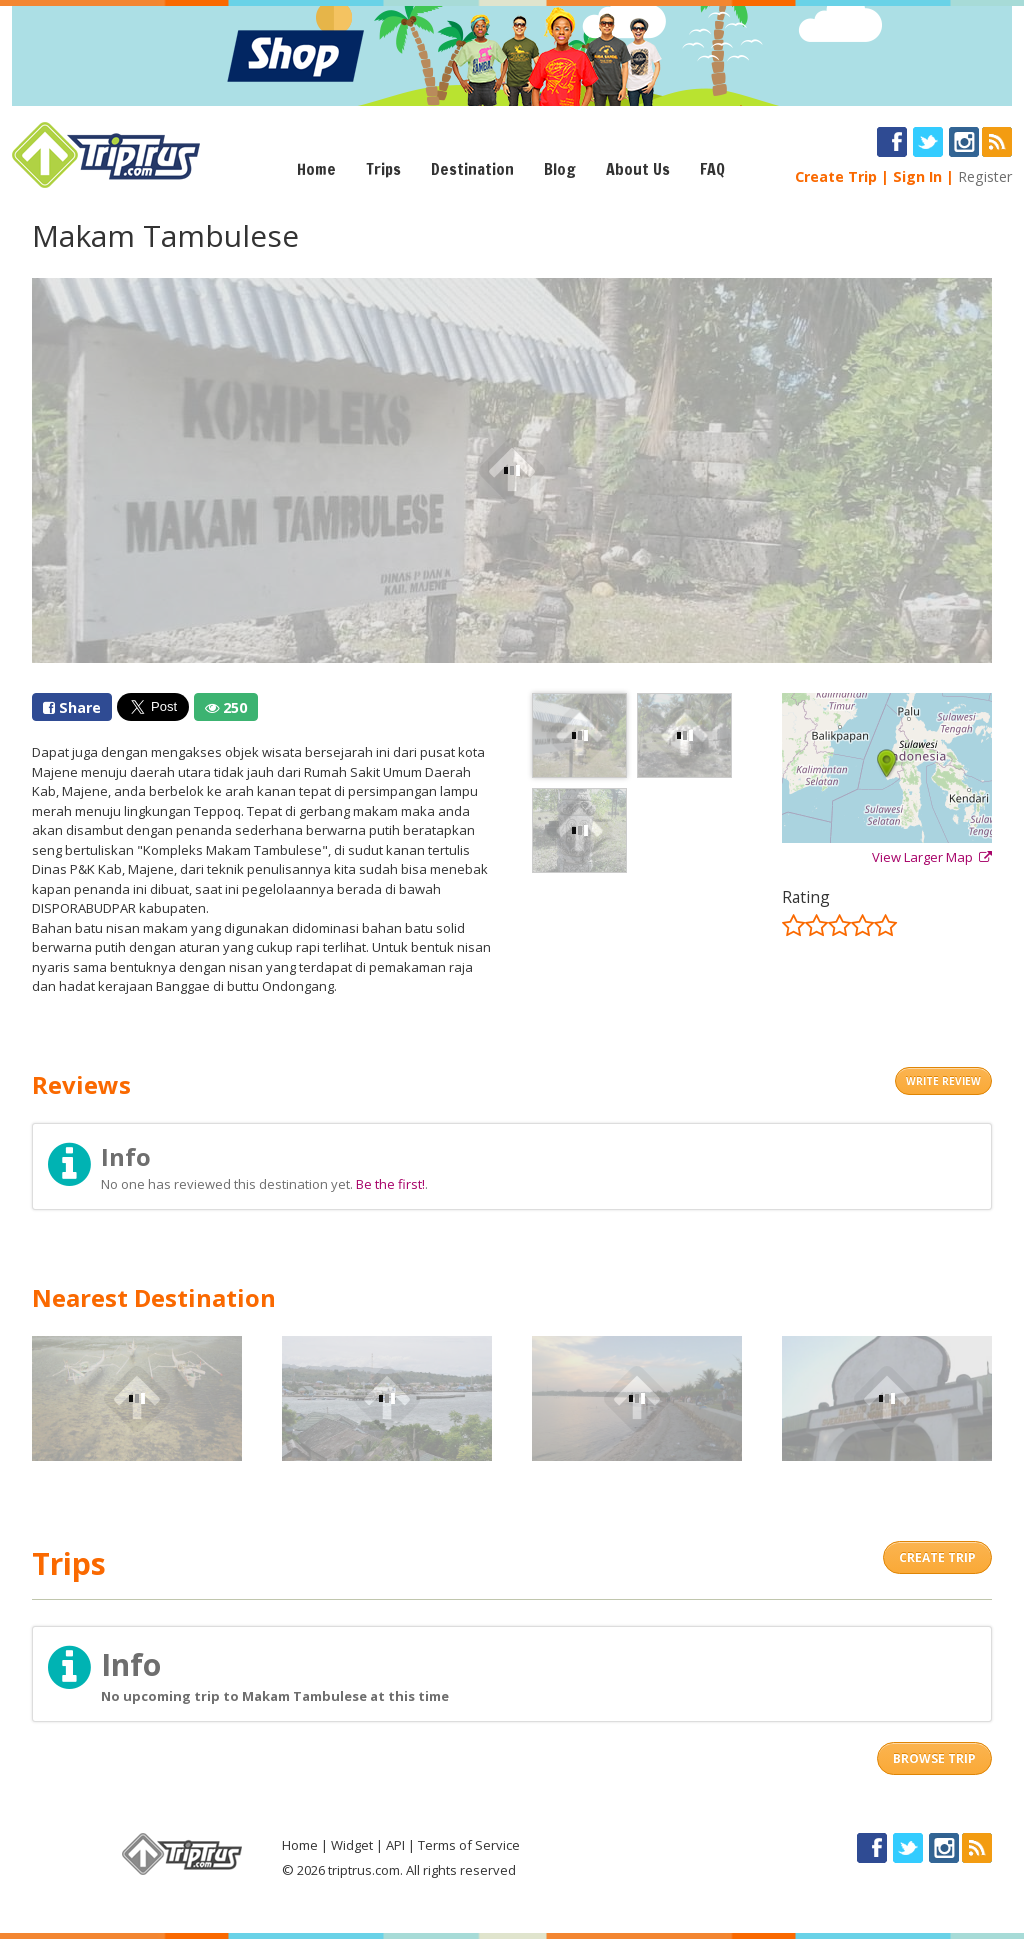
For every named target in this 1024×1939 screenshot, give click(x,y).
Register (985, 176)
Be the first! (390, 1184)
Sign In (917, 176)
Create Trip (836, 176)
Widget (352, 1845)
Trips (383, 169)
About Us (638, 169)
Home (316, 169)
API (395, 1845)
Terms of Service (469, 1845)
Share (72, 707)
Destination (472, 169)
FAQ (712, 169)
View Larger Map (932, 857)
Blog (560, 169)
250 (226, 707)
